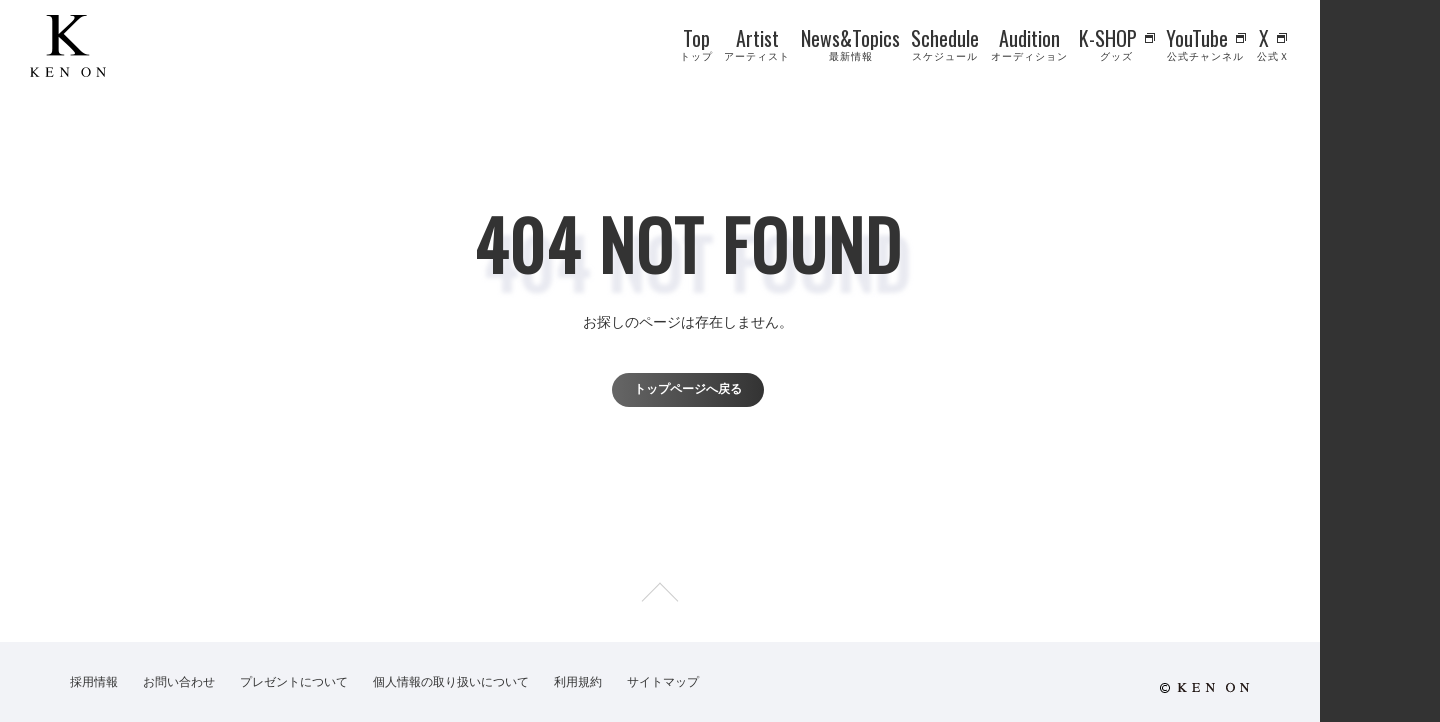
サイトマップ (663, 682)
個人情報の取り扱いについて (451, 682)
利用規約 (578, 682)
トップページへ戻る (688, 389)
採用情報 (94, 682)
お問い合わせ (179, 682)
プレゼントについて (294, 682)
